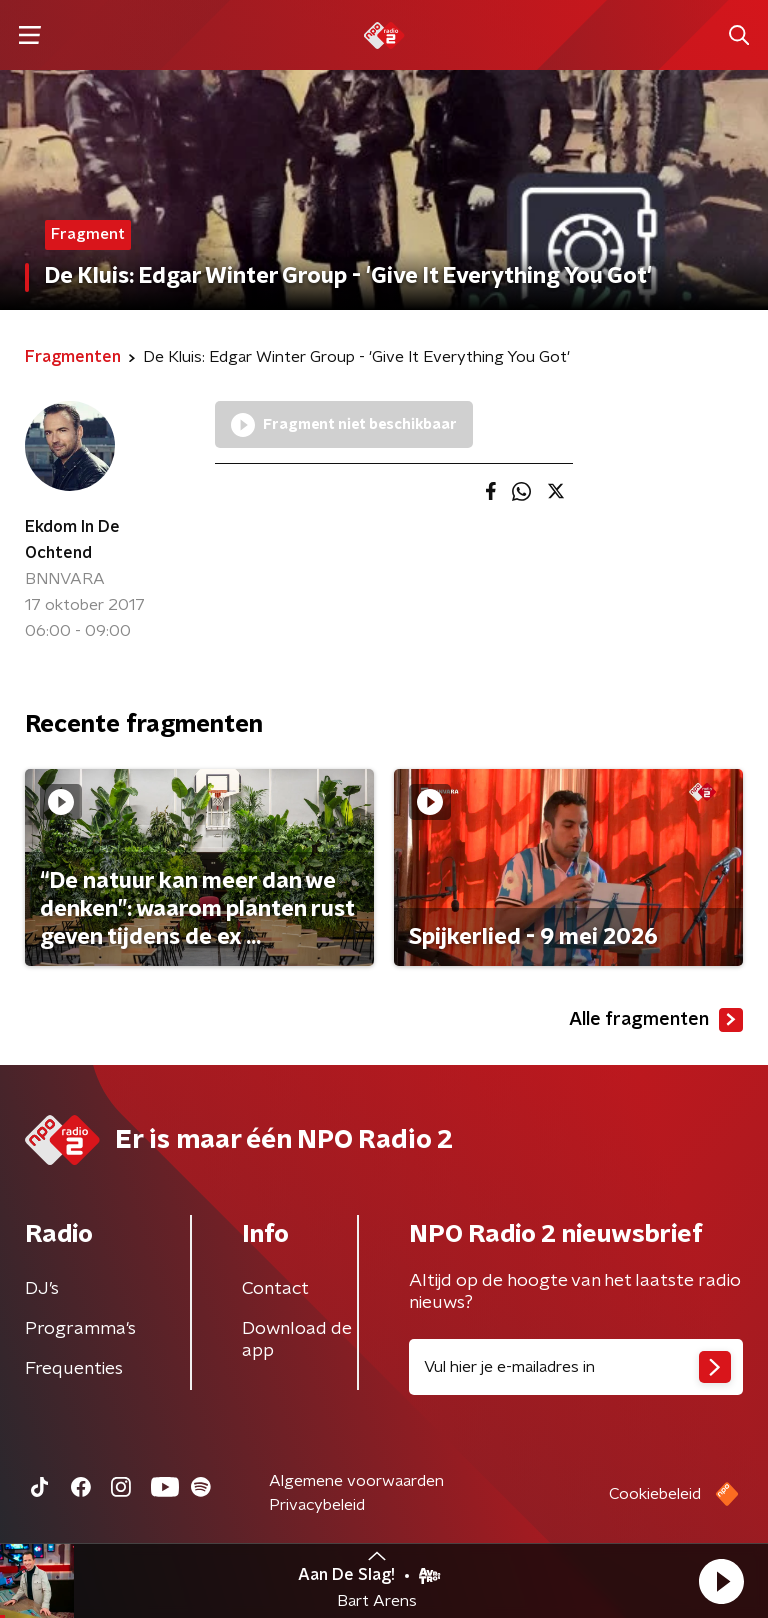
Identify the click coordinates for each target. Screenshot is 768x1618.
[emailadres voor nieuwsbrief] (576, 1367)
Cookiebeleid (655, 1494)
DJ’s (42, 1289)
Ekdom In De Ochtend (72, 540)
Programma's (80, 1329)
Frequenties (74, 1369)
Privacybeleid (317, 1505)
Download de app (297, 1340)
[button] (721, 1581)
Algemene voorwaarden (356, 1481)
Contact (275, 1289)
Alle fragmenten (656, 1020)
